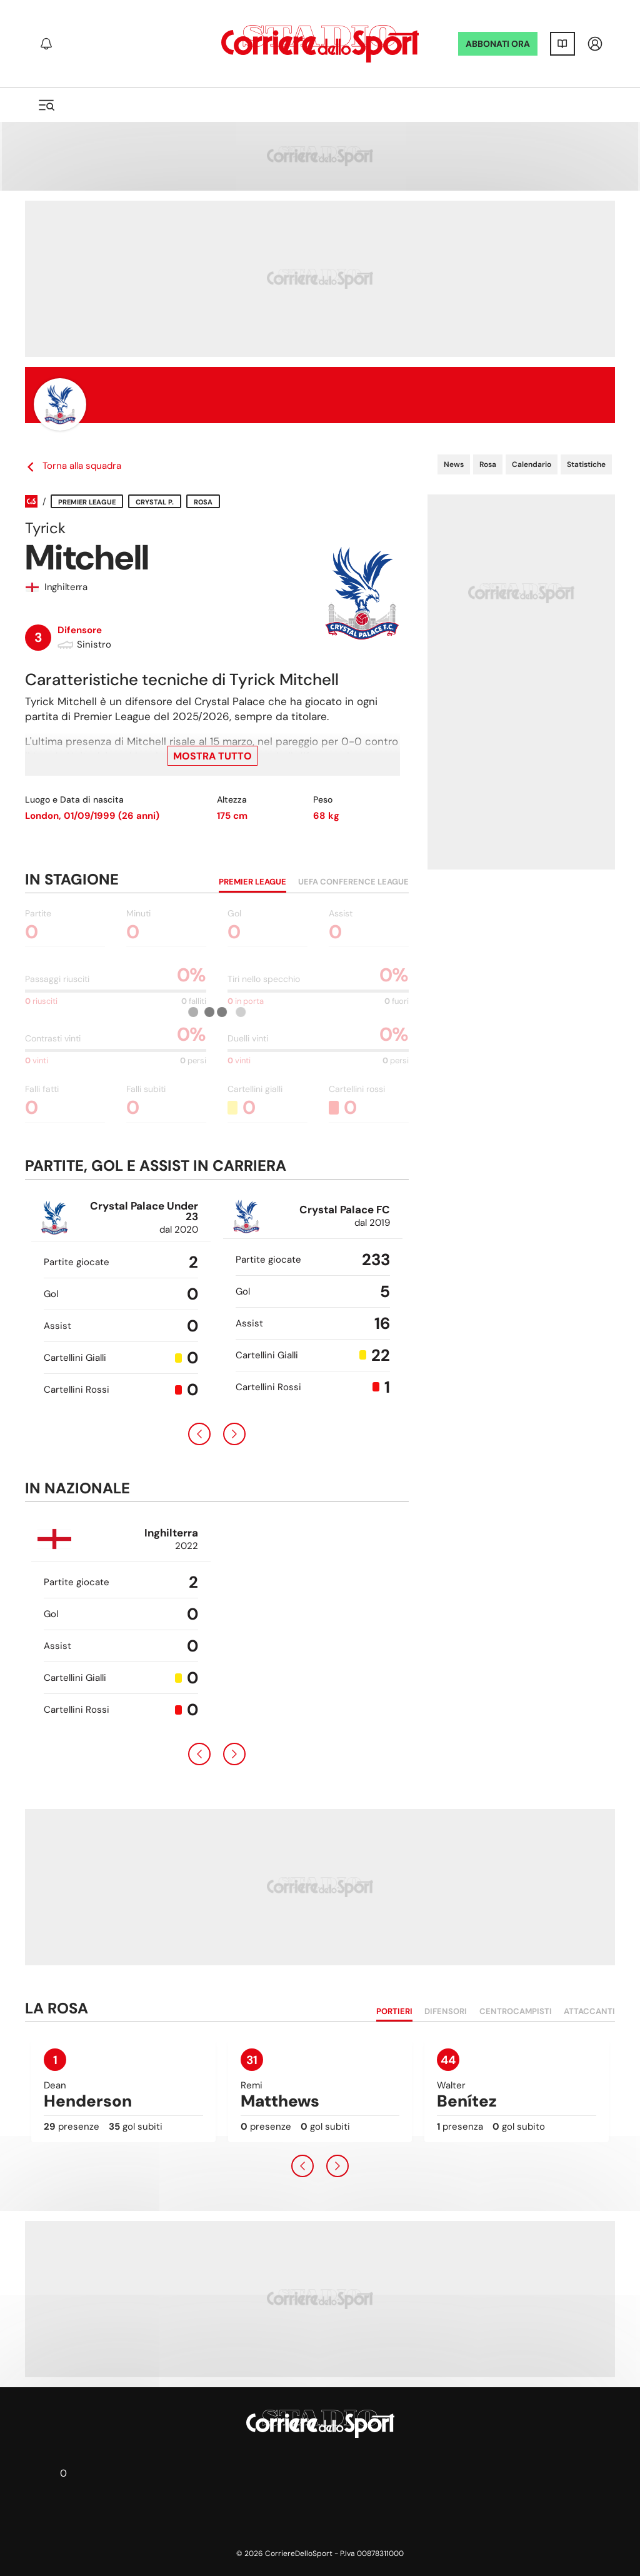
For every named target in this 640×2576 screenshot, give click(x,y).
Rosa (487, 464)
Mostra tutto (212, 756)
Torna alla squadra (73, 466)
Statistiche (586, 464)
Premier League (87, 502)
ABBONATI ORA (498, 43)
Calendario (531, 464)
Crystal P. (155, 502)
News (454, 464)
